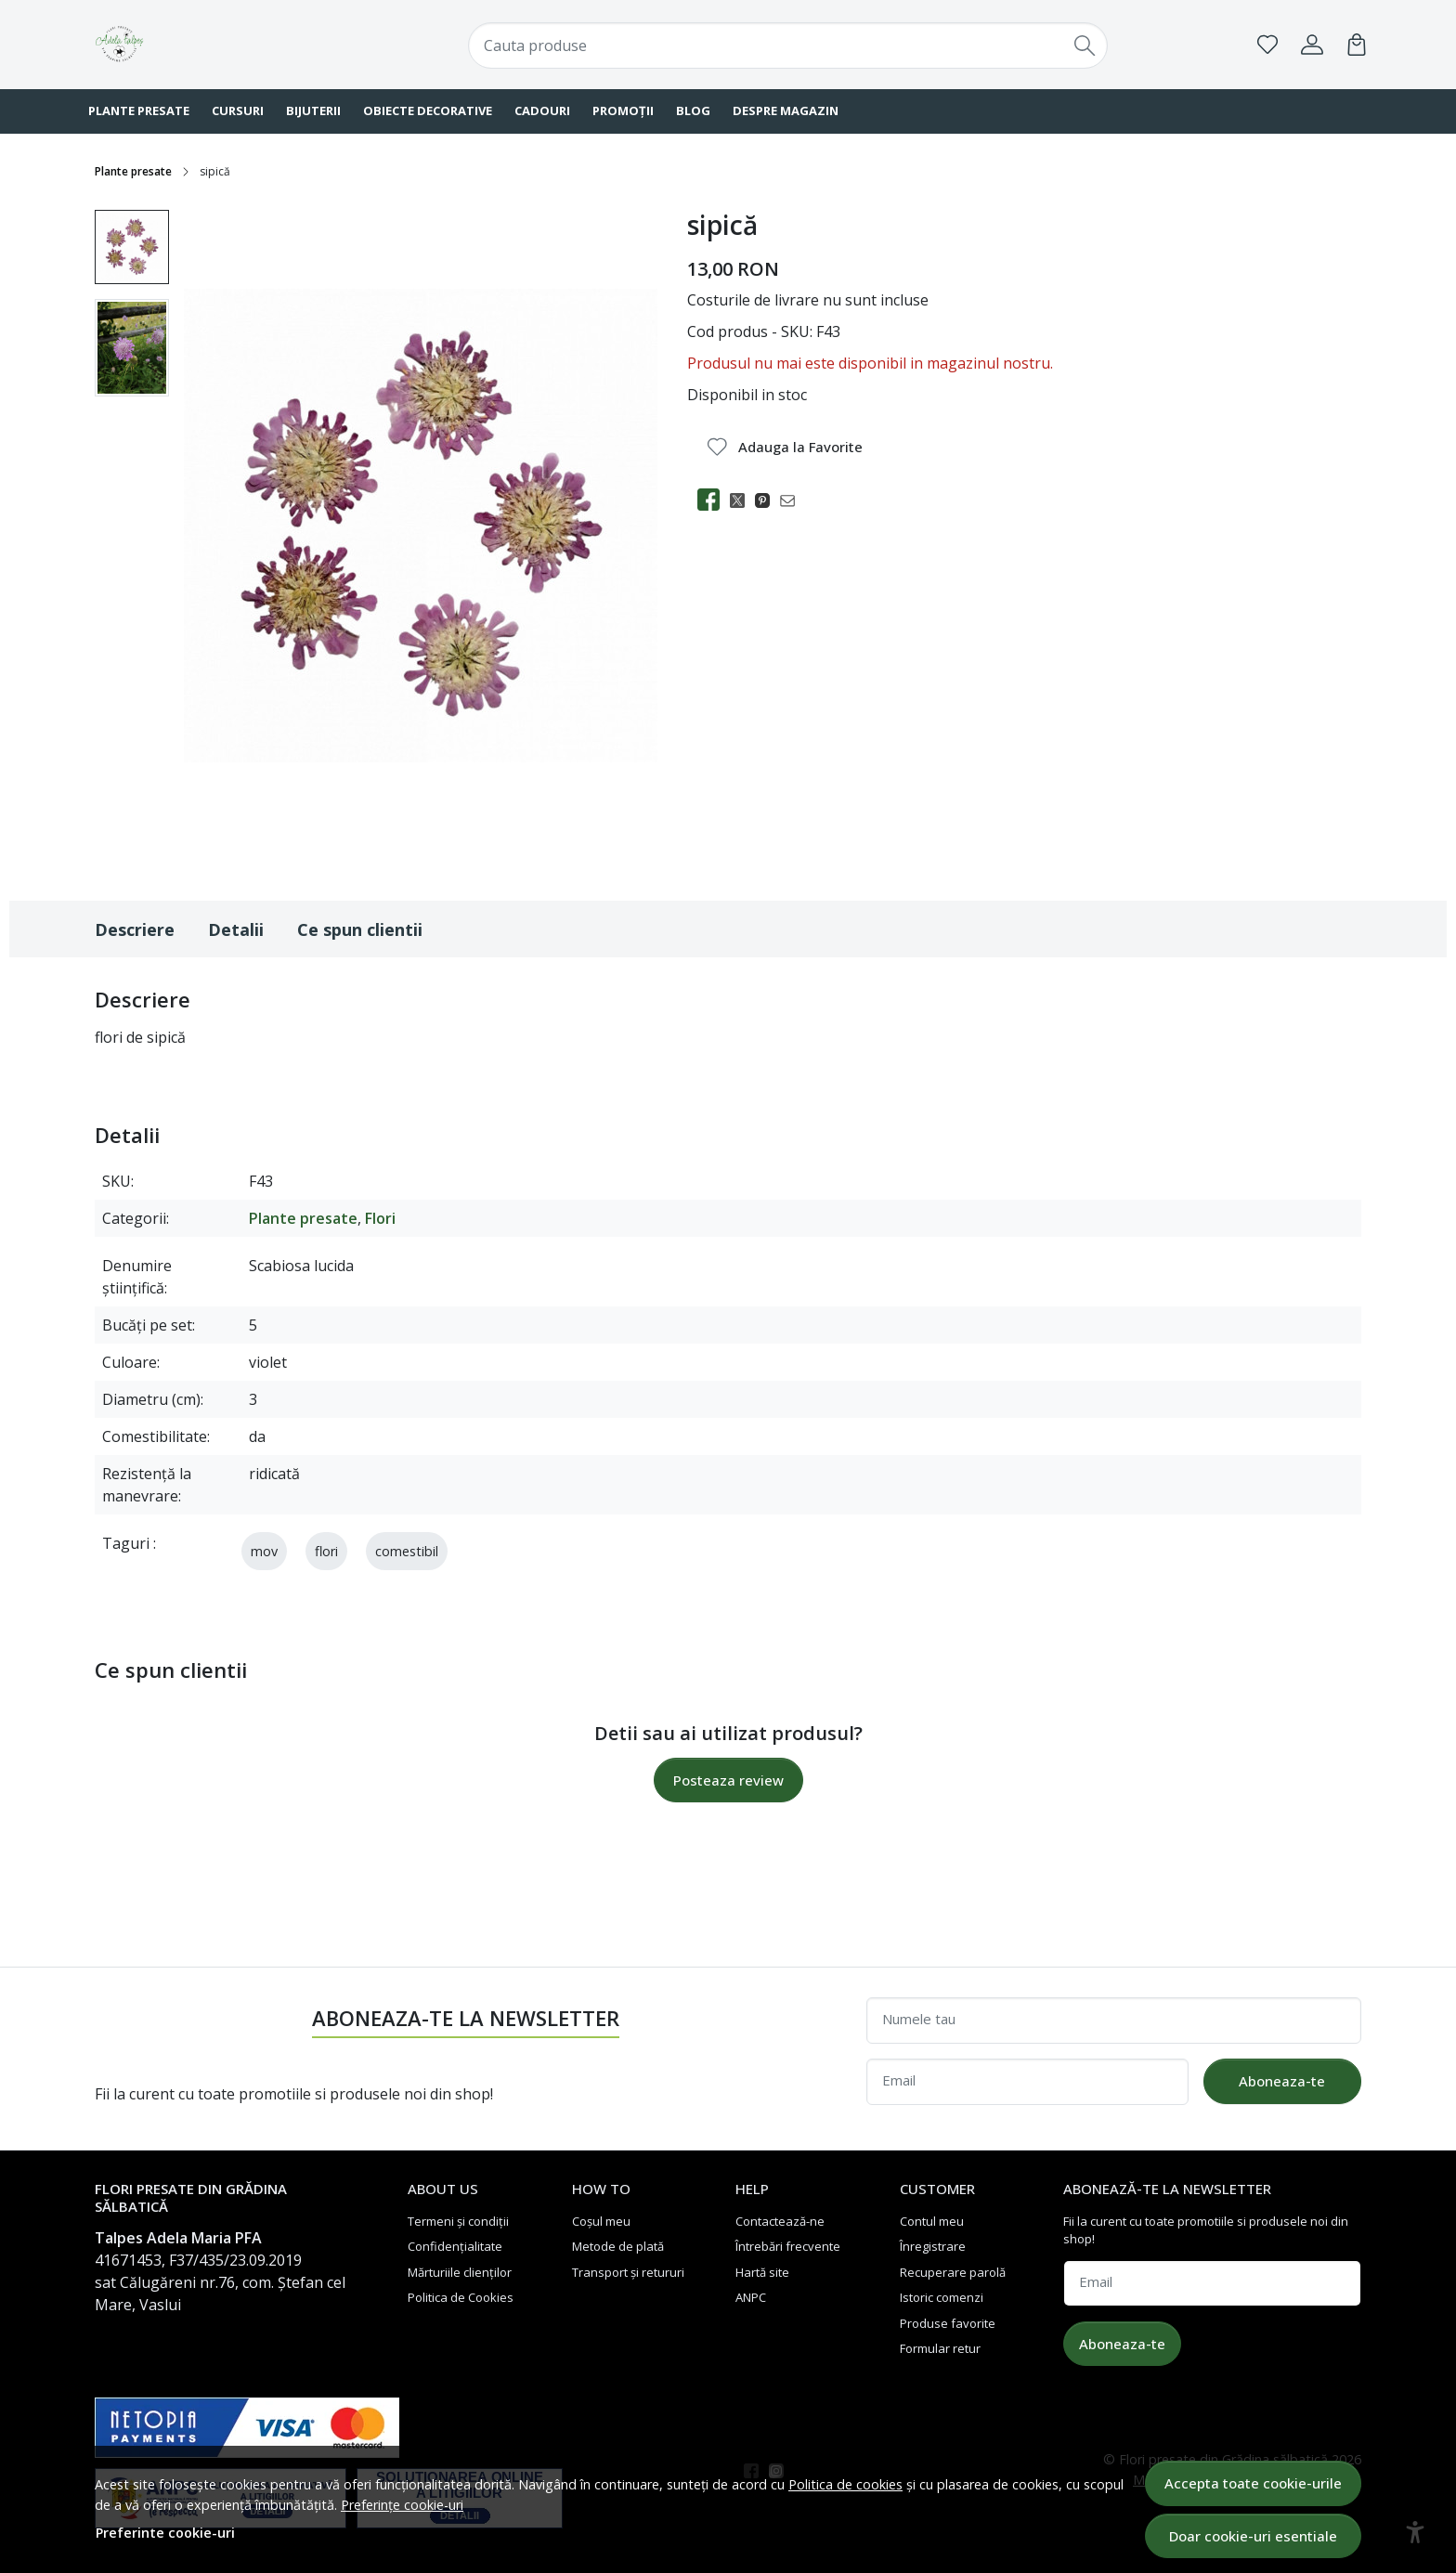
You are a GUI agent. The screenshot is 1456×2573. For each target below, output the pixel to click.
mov (264, 1551)
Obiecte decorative (427, 110)
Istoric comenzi (941, 2297)
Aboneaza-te (1282, 2081)
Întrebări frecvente (787, 2246)
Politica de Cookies (461, 2297)
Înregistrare (933, 2246)
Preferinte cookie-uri (165, 2532)
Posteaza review (728, 1780)
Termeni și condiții (458, 2221)
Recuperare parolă (953, 2272)
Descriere (135, 929)
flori (326, 1551)
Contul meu (932, 2221)
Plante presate (138, 110)
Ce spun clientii (359, 929)
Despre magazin (785, 110)
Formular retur (940, 2348)
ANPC (750, 2297)
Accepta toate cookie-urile (1253, 2483)
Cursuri (238, 110)
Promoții (623, 110)
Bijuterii (313, 110)
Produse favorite (947, 2323)
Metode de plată (618, 2246)
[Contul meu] (1312, 44)
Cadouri (542, 110)
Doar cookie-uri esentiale (1253, 2536)
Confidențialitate (455, 2246)
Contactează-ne (780, 2221)
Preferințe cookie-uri (402, 2505)
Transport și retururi (628, 2272)
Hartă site (762, 2272)
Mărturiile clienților (460, 2272)
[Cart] (1357, 44)
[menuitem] (132, 247)
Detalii (236, 929)
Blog (693, 110)
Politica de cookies (845, 2484)
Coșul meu (601, 2221)
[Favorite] (1267, 44)
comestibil (406, 1551)
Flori (380, 1218)
